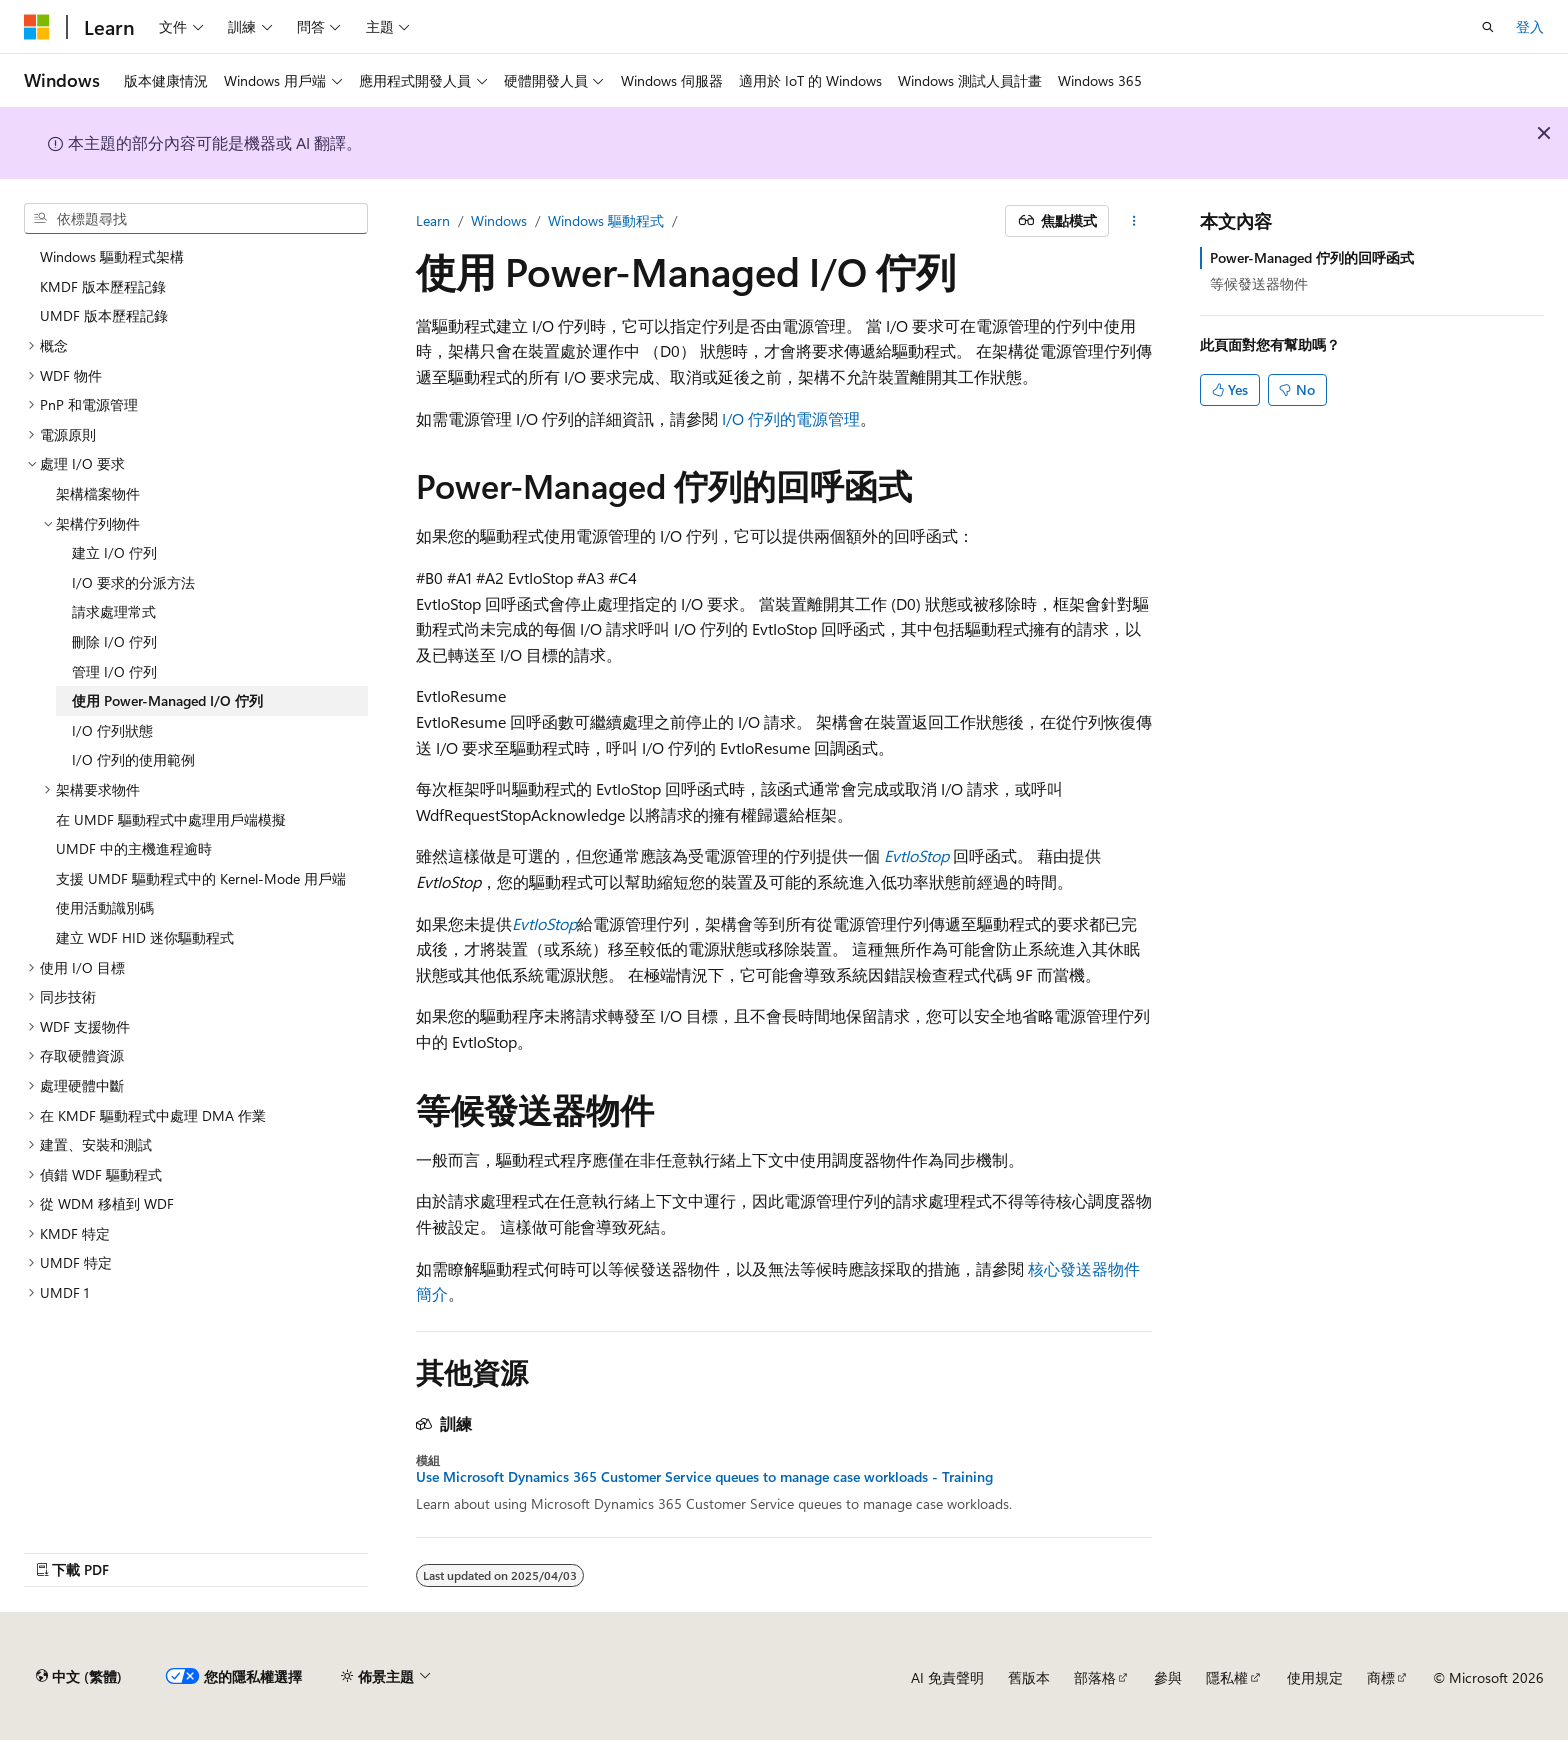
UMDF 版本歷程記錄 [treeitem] (104, 315)
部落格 (1095, 1677)
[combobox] (196, 219)
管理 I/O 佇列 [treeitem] (114, 671)
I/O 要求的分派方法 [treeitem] (133, 582)
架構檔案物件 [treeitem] (98, 493)
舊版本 (1029, 1677)
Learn (433, 220)
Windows (499, 220)
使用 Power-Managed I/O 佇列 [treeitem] (167, 700)
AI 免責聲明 (947, 1677)
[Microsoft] (37, 27)
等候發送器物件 (1259, 283)
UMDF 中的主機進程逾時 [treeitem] (134, 848)
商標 (1381, 1677)
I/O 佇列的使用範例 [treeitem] (133, 759)
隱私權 (1227, 1677)
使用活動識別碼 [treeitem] (105, 907)
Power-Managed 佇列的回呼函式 (1312, 257)
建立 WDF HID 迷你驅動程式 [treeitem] (145, 937)
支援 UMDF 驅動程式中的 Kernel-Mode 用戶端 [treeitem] (201, 878)
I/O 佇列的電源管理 (791, 418)
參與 (1168, 1677)
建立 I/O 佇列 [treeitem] (114, 552)
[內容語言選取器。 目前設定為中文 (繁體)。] (79, 1677)
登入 (1530, 26)
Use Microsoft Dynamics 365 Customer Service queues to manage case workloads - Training (704, 1477)
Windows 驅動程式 (606, 220)
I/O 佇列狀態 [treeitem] (112, 730)
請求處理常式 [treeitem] (114, 611)
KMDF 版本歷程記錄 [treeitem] (103, 286)
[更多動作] (1134, 221)
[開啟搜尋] (1488, 27)
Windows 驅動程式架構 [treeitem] (112, 256)
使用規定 (1315, 1677)
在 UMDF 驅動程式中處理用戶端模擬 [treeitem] (171, 819)
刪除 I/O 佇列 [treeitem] (114, 641)
